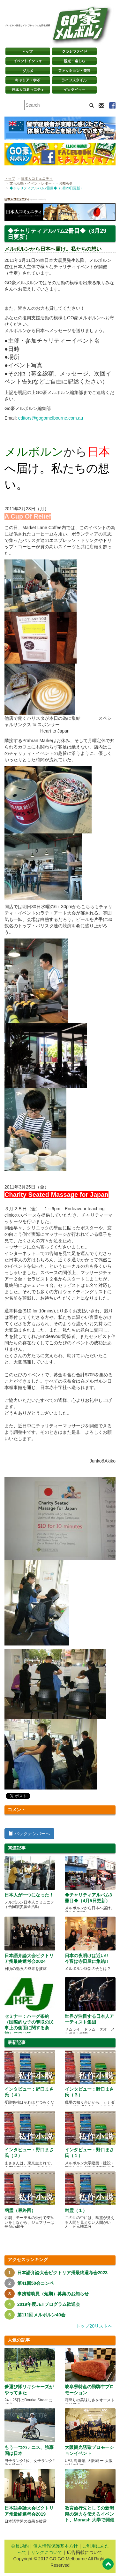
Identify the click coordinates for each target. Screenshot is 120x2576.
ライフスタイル (74, 80)
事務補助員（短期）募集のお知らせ (53, 2293)
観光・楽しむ (74, 61)
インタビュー (74, 90)
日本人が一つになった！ (29, 1894)
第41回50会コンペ (35, 2283)
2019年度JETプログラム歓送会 (48, 2304)
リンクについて (46, 2552)
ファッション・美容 (74, 70)
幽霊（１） (76, 2210)
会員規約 (20, 2546)
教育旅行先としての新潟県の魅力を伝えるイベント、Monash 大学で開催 (89, 2513)
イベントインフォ (27, 61)
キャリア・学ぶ (27, 80)
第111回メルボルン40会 (41, 2314)
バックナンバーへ (29, 1833)
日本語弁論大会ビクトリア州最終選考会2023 (62, 2272)
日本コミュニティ (27, 90)
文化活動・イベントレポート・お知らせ (41, 183)
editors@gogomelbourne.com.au (50, 418)
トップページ (27, 51)
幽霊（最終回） (20, 2210)
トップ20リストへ (94, 2326)
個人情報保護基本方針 (55, 2546)
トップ (9, 178)
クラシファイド (74, 51)
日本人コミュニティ (37, 178)
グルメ (27, 70)
